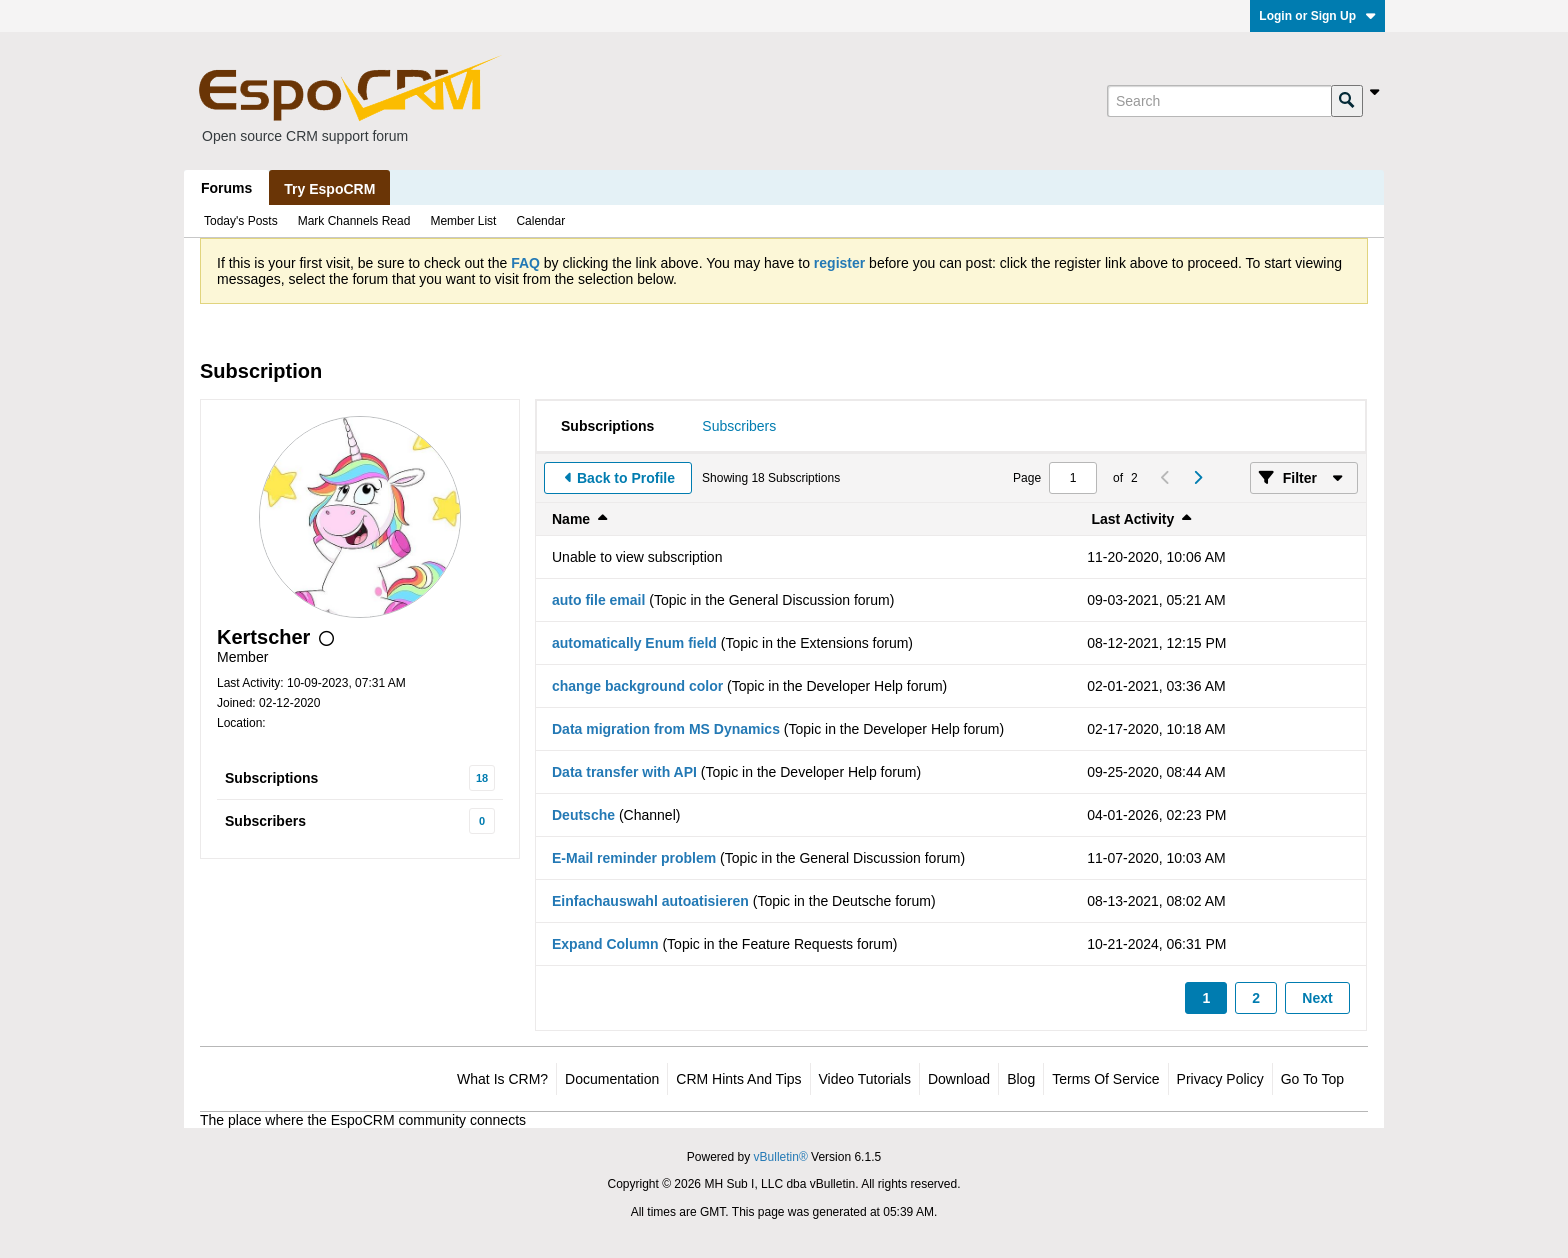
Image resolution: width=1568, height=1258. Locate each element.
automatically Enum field (634, 643)
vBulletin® (781, 1157)
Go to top (1312, 1079)
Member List (463, 221)
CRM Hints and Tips (738, 1079)
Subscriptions (271, 778)
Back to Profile (626, 478)
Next (1317, 998)
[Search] (1219, 101)
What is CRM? (502, 1079)
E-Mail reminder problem (634, 858)
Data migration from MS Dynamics (666, 729)
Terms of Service (1105, 1079)
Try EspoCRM (329, 189)
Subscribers (265, 821)
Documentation (612, 1079)
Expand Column (605, 944)
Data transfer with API (624, 772)
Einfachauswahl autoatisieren (650, 901)
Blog (1021, 1079)
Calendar (540, 221)
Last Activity (1133, 519)
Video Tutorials (865, 1079)
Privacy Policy (1220, 1079)
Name (571, 519)
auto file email (598, 600)
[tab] (607, 426)
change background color (637, 686)
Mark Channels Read (354, 221)
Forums (226, 188)
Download (959, 1079)
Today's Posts (241, 221)
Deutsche (583, 815)
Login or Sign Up (1317, 16)
